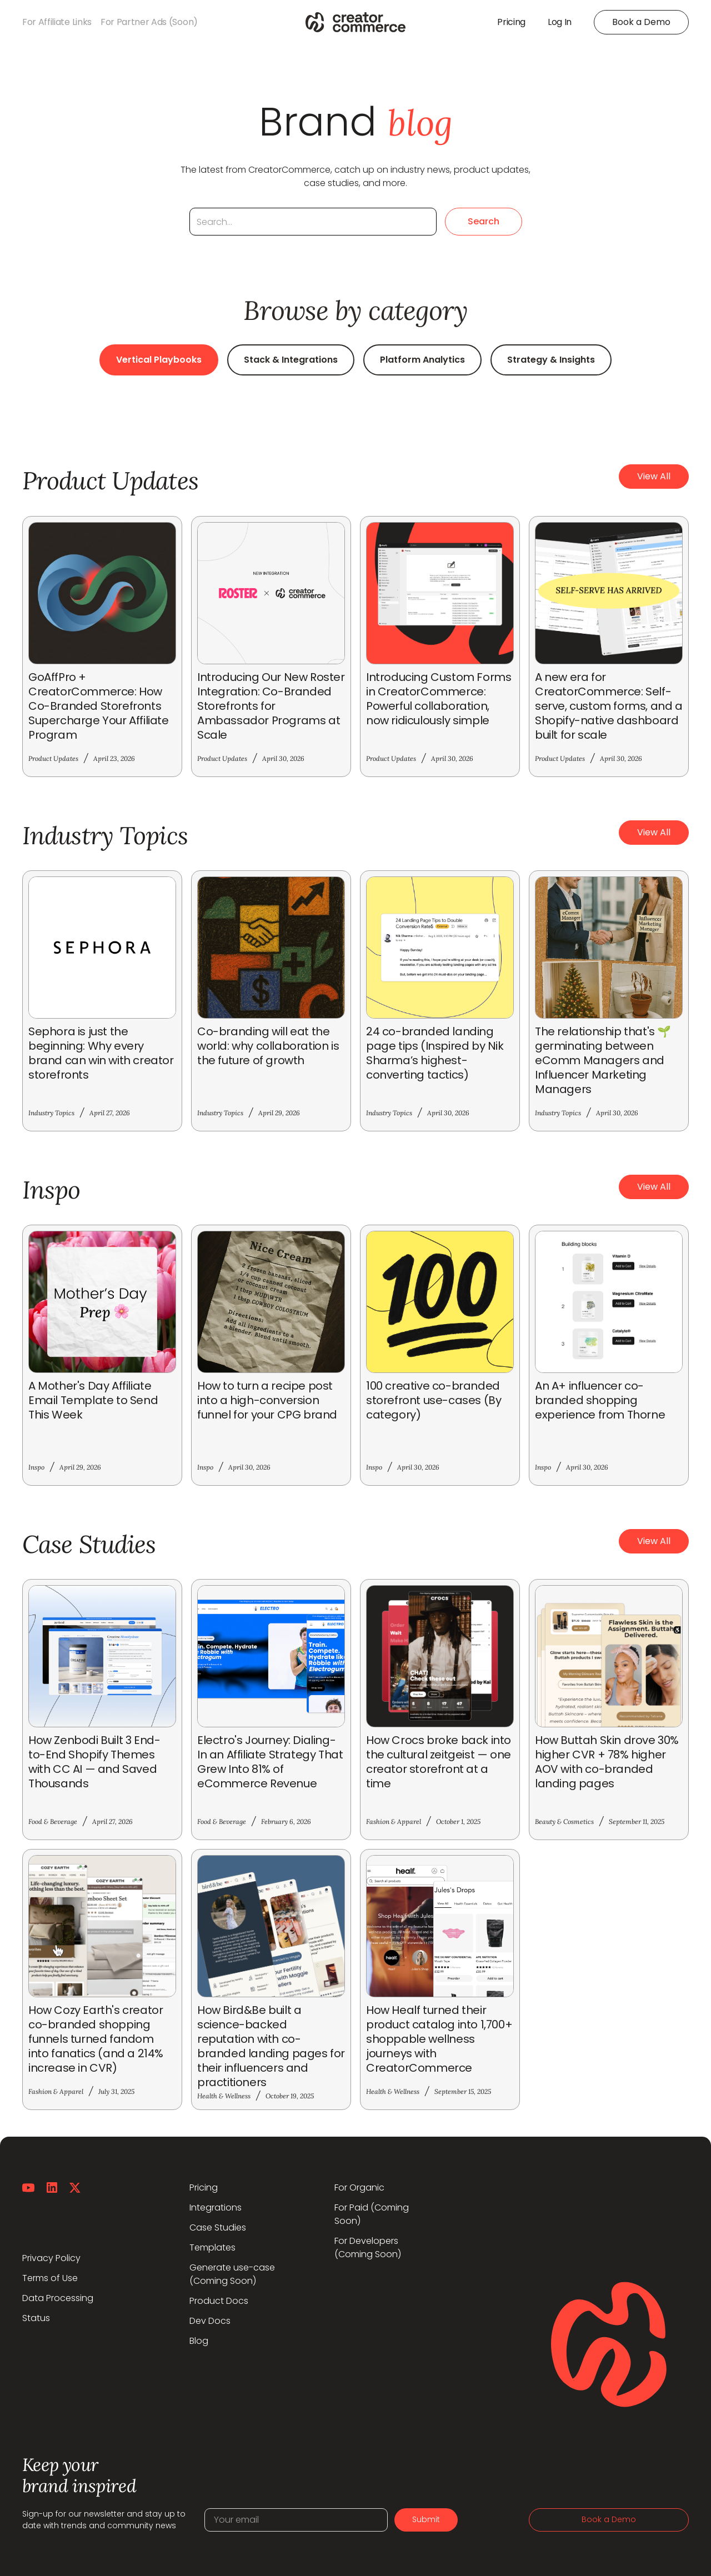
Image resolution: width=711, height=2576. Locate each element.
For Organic (359, 2187)
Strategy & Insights (551, 359)
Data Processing (57, 2298)
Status (36, 2318)
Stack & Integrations (291, 359)
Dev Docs (210, 2320)
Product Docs (218, 2300)
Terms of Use (50, 2278)
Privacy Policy (51, 2258)
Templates (212, 2247)
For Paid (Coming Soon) (371, 2214)
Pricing (203, 2187)
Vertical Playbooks (159, 359)
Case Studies (217, 2227)
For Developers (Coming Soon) (367, 2247)
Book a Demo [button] (641, 22)
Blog (198, 2340)
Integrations (215, 2207)
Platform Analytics (422, 359)
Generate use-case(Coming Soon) (232, 2274)
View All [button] (653, 476)
